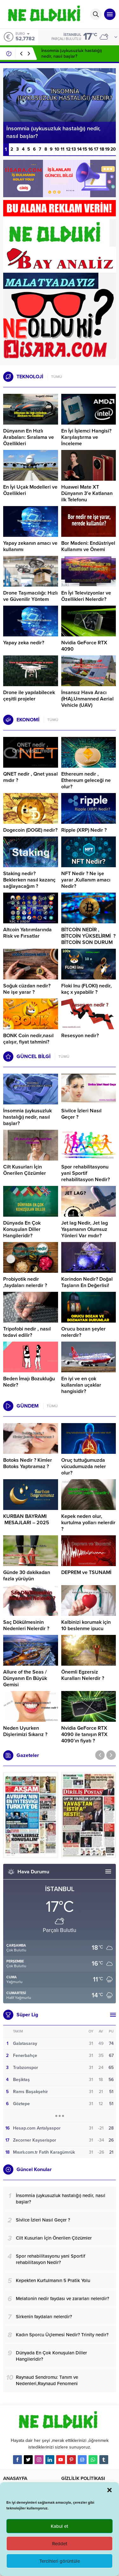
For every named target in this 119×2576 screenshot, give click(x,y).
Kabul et (59, 2526)
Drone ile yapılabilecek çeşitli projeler (29, 695)
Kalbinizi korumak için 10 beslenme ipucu (86, 1625)
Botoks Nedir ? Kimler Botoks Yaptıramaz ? (27, 1463)
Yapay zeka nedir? (23, 643)
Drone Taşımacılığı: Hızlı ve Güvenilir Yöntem (30, 596)
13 (73, 149)
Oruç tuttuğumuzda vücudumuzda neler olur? (83, 1466)
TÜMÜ (56, 376)
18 (102, 149)
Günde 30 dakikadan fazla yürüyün (26, 1575)
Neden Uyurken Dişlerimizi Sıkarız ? (25, 1731)
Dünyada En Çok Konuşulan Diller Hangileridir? (22, 1229)
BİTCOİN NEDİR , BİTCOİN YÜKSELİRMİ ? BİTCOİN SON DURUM (88, 936)
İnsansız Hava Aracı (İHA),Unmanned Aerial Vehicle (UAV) (87, 698)
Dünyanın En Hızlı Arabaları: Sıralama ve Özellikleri (28, 437)
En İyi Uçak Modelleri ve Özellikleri (30, 490)
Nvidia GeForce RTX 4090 (84, 646)
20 (113, 149)
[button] (109, 2490)
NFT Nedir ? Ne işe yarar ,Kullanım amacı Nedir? (85, 879)
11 (62, 149)
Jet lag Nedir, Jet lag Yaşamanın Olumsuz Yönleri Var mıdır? (84, 1229)
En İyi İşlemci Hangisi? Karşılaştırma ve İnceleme (86, 437)
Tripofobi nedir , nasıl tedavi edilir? (27, 1332)
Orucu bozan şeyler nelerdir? (83, 1332)
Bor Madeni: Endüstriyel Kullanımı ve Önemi (88, 546)
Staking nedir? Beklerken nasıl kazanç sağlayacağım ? (29, 879)
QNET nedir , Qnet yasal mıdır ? (30, 777)
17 (96, 149)
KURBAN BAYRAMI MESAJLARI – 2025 (26, 1519)
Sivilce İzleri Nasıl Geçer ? (81, 1114)
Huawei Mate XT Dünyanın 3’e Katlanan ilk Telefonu (87, 493)
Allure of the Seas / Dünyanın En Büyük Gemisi (25, 1678)
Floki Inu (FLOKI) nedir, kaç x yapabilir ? (86, 989)
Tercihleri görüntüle (59, 2561)
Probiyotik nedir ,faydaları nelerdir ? (25, 1282)
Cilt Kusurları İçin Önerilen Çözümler (24, 1170)
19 (107, 149)
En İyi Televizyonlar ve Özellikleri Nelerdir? (86, 596)
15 (85, 149)
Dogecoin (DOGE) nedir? (30, 830)
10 (57, 149)
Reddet (59, 2544)
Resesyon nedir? (80, 1035)
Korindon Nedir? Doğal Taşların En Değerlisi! (87, 1282)
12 (68, 149)
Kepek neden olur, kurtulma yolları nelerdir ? (88, 1522)
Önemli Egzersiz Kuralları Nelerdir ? (82, 1675)
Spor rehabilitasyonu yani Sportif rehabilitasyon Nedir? (85, 1173)
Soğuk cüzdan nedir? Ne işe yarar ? (26, 989)
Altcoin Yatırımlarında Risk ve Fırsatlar (27, 933)
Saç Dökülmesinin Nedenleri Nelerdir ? (26, 1625)
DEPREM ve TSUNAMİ (86, 1572)
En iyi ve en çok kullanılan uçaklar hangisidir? (81, 1385)
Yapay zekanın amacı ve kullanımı (30, 546)
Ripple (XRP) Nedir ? (84, 830)
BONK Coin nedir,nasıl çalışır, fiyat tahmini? (28, 1038)
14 (79, 149)
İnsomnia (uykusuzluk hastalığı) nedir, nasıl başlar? (71, 53)
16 (90, 149)
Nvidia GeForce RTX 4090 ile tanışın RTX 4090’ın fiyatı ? (84, 1734)
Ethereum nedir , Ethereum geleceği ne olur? (86, 780)
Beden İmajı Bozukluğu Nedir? (29, 1382)
